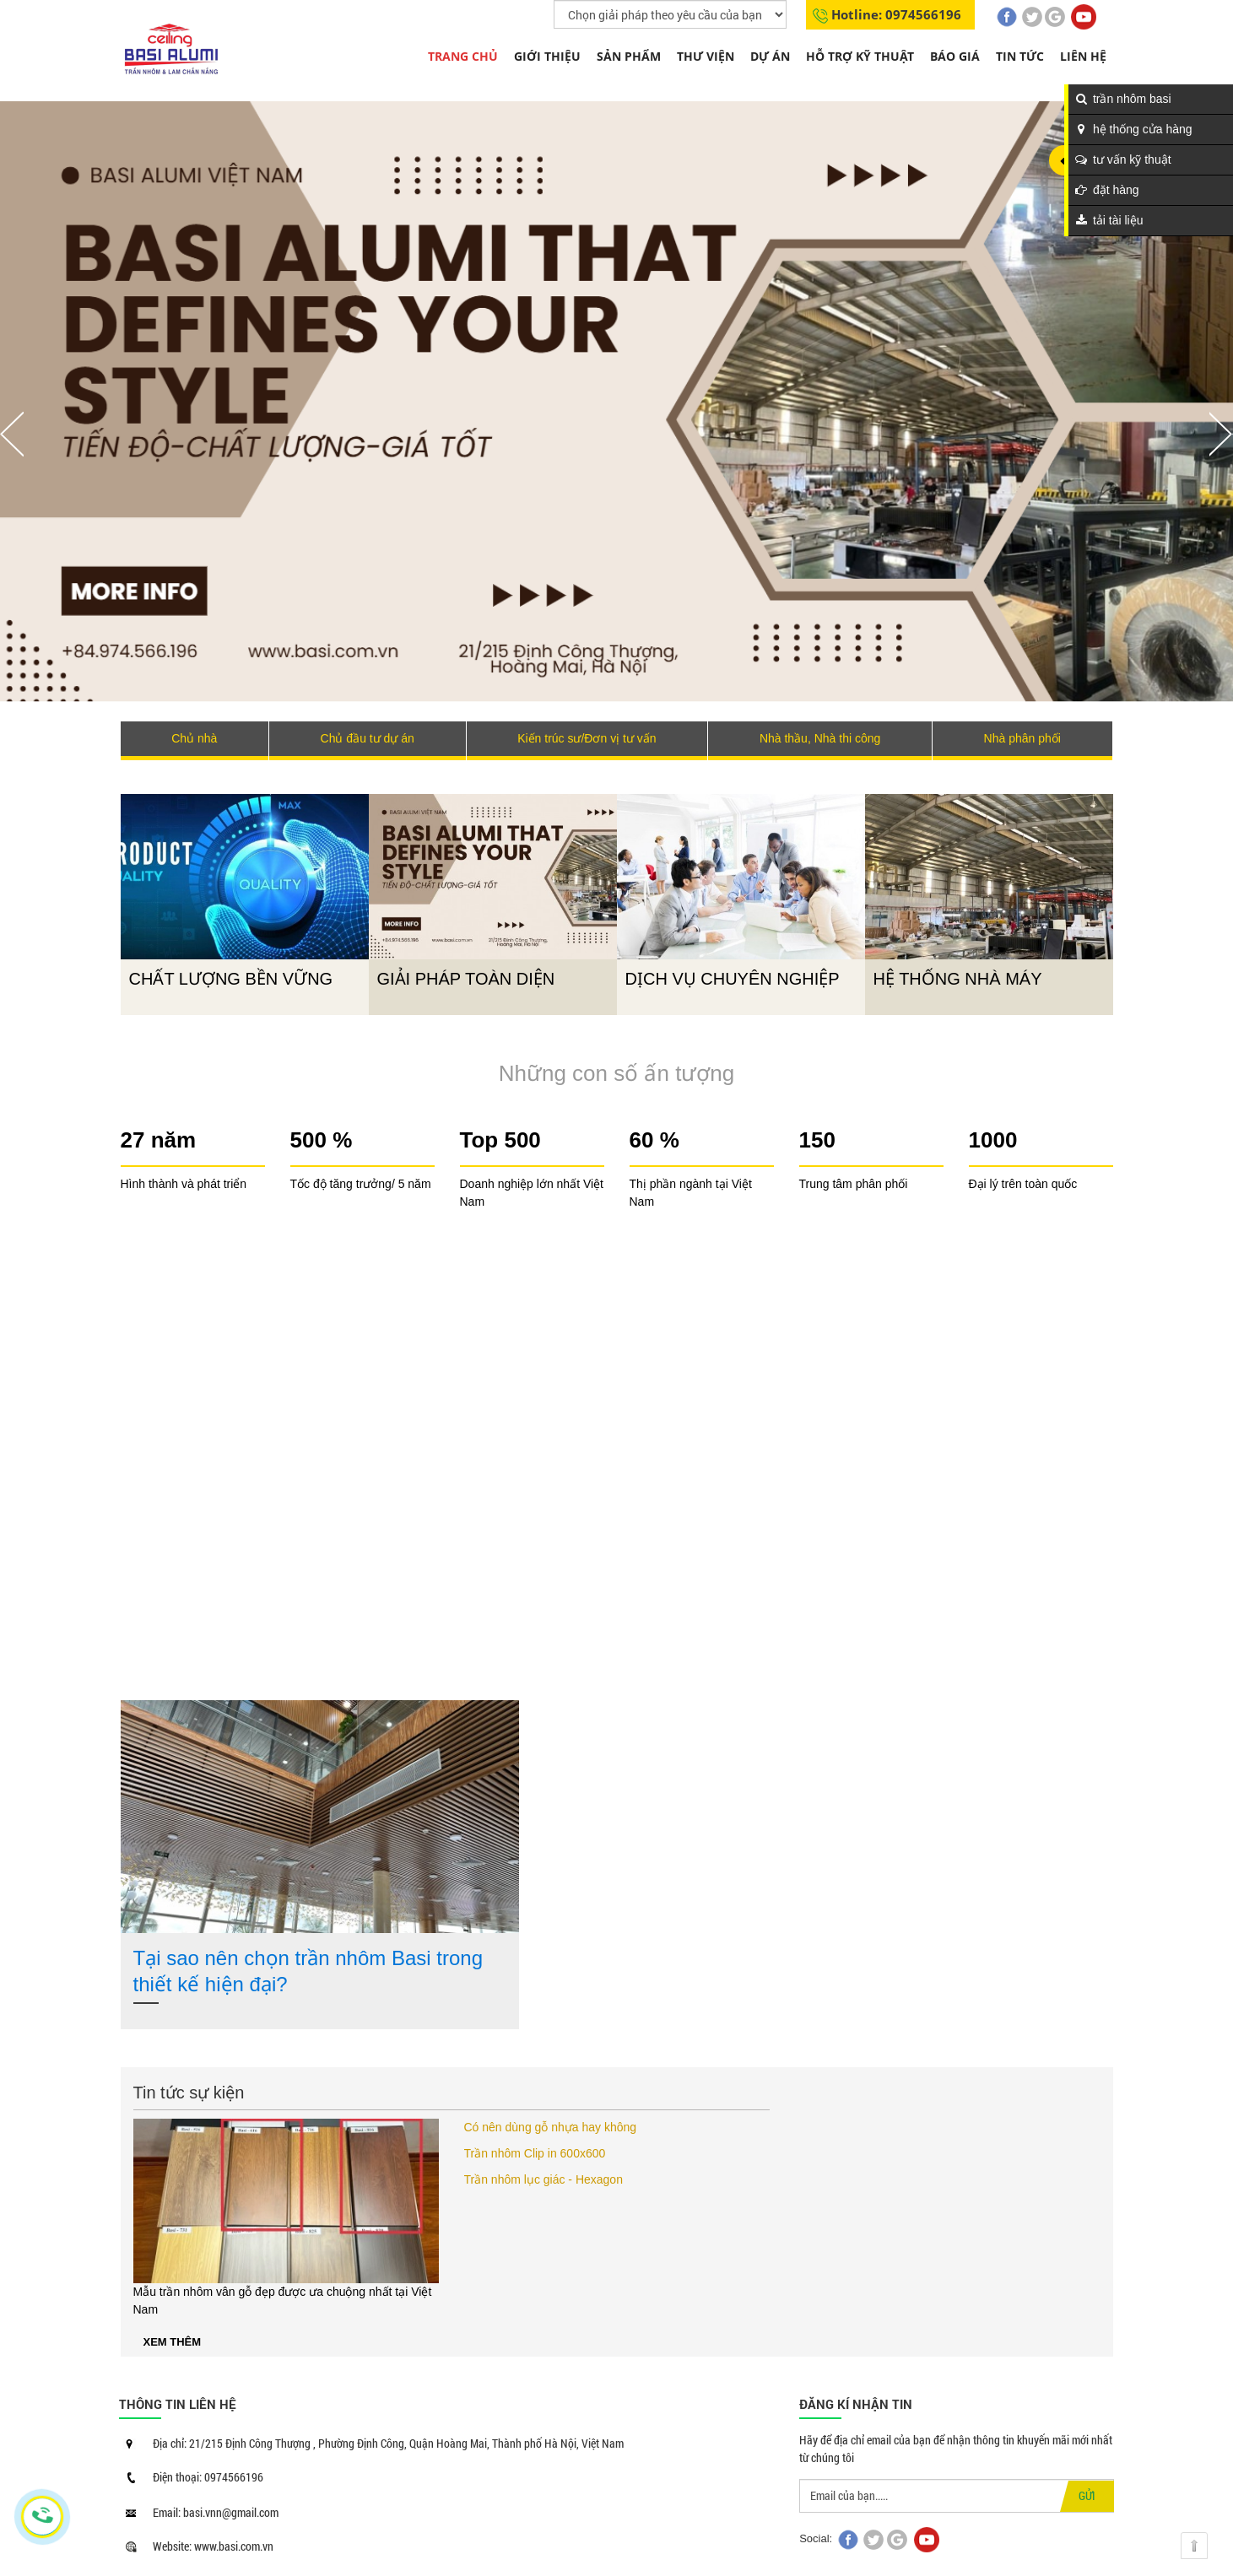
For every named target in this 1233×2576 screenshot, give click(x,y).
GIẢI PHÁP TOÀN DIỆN (466, 978)
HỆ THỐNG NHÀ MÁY (957, 978)
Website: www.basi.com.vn (213, 2546)
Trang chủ (463, 56)
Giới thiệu (547, 56)
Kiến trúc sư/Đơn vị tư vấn (586, 738)
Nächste (1221, 434)
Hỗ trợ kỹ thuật (860, 56)
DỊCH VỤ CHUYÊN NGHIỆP (732, 978)
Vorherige (12, 434)
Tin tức (1020, 56)
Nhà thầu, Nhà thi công (820, 738)
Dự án (770, 56)
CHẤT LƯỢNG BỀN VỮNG (231, 978)
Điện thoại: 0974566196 (208, 2477)
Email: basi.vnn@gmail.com (216, 2512)
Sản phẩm (629, 56)
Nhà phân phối (1022, 738)
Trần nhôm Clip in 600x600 (535, 2153)
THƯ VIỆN (705, 56)
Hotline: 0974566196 (896, 14)
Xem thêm (172, 2342)
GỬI (1087, 2495)
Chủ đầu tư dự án (367, 738)
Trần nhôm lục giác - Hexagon (543, 2179)
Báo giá (955, 56)
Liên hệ (1083, 56)
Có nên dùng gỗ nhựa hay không (550, 2127)
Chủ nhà (194, 738)
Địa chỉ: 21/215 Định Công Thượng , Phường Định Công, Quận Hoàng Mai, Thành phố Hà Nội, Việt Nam (388, 2443)
